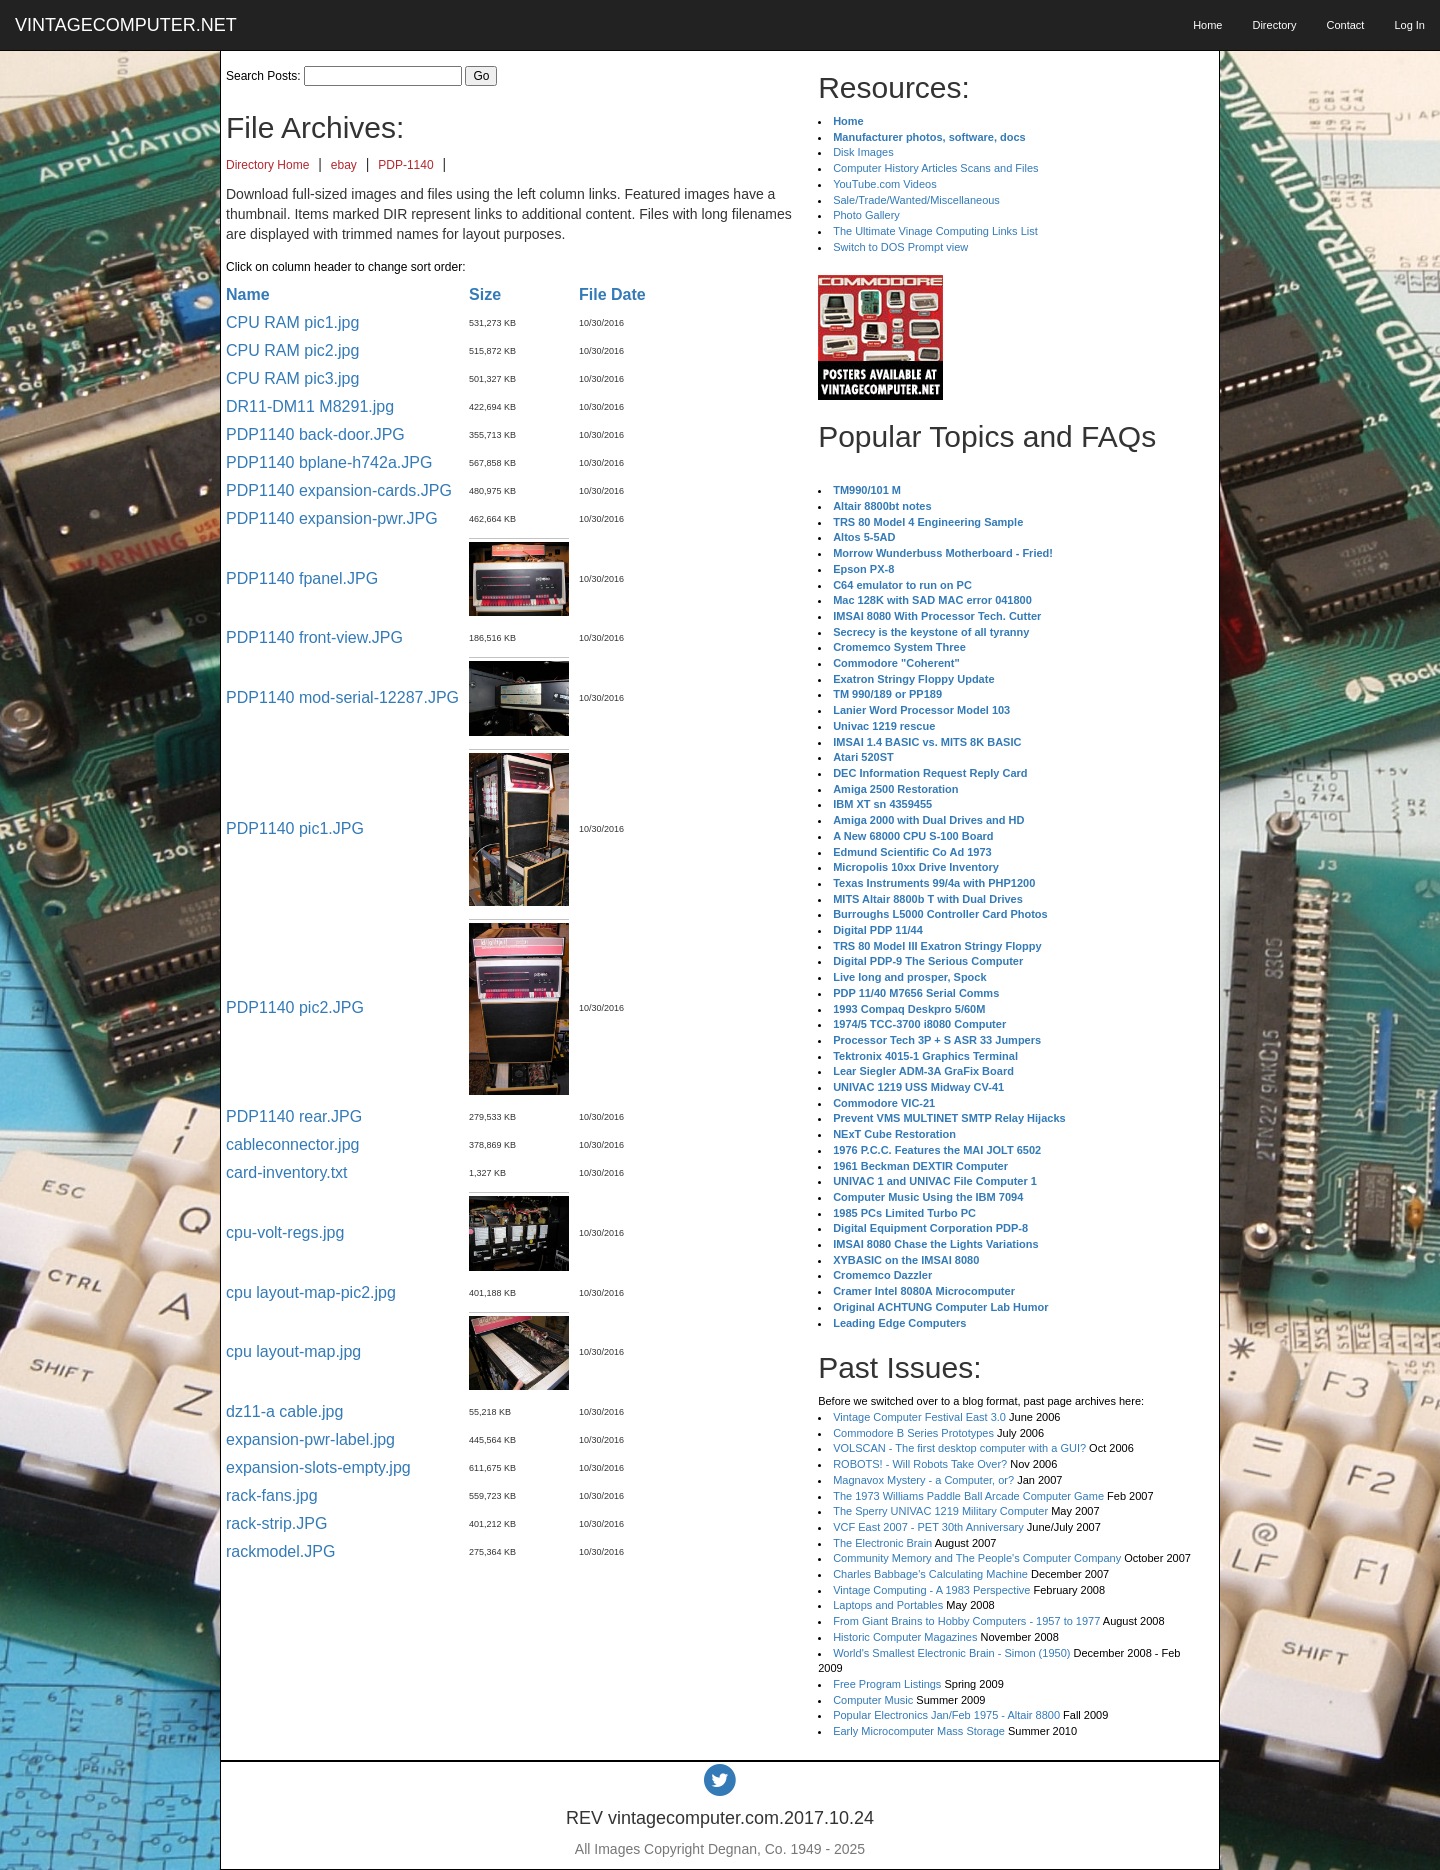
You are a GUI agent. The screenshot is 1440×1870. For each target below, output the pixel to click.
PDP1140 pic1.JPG (295, 828)
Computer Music (873, 1700)
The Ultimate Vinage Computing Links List (935, 231)
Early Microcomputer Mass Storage (919, 1731)
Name (248, 294)
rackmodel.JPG (280, 1551)
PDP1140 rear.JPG (294, 1116)
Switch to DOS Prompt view (900, 247)
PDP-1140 (405, 165)
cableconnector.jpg (292, 1144)
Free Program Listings (887, 1684)
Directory (1274, 25)
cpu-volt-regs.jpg (285, 1232)
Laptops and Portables (888, 1605)
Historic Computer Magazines (905, 1637)
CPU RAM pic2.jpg (292, 350)
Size (485, 294)
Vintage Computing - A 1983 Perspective (931, 1590)
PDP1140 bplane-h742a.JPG (329, 462)
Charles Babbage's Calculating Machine (930, 1574)
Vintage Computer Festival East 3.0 (919, 1417)
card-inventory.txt (287, 1172)
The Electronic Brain (882, 1543)
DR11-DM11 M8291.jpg (310, 406)
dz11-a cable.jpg (284, 1411)
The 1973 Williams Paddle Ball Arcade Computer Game (968, 1496)
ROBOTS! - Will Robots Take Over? (920, 1464)
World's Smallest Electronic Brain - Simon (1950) (951, 1653)
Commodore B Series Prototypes (913, 1433)
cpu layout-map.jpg (293, 1351)
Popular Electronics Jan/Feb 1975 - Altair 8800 (946, 1715)
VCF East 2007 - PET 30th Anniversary (928, 1527)
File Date (612, 294)
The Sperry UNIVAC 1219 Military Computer (940, 1511)
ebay (344, 165)
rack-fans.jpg (272, 1495)
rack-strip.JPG (276, 1523)
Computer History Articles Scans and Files (935, 168)
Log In (1409, 25)
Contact (1345, 25)
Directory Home (267, 165)
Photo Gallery (866, 215)
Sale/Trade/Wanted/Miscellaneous (916, 200)
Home (1207, 25)
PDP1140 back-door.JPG (315, 434)
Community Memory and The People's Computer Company (977, 1558)
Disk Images (863, 152)
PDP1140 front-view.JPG (314, 637)
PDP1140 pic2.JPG (295, 1007)
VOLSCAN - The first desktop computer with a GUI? (959, 1448)
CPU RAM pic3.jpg (292, 378)
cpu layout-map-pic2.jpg (311, 1292)
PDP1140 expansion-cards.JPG (339, 490)
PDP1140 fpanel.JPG (302, 578)
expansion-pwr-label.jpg (310, 1439)
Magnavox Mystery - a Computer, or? (923, 1480)
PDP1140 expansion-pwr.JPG (332, 518)
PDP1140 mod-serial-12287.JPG (342, 697)
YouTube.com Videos (885, 184)
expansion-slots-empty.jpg (318, 1467)
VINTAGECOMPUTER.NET (126, 25)
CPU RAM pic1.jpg (292, 322)
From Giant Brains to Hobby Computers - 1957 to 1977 (966, 1621)
